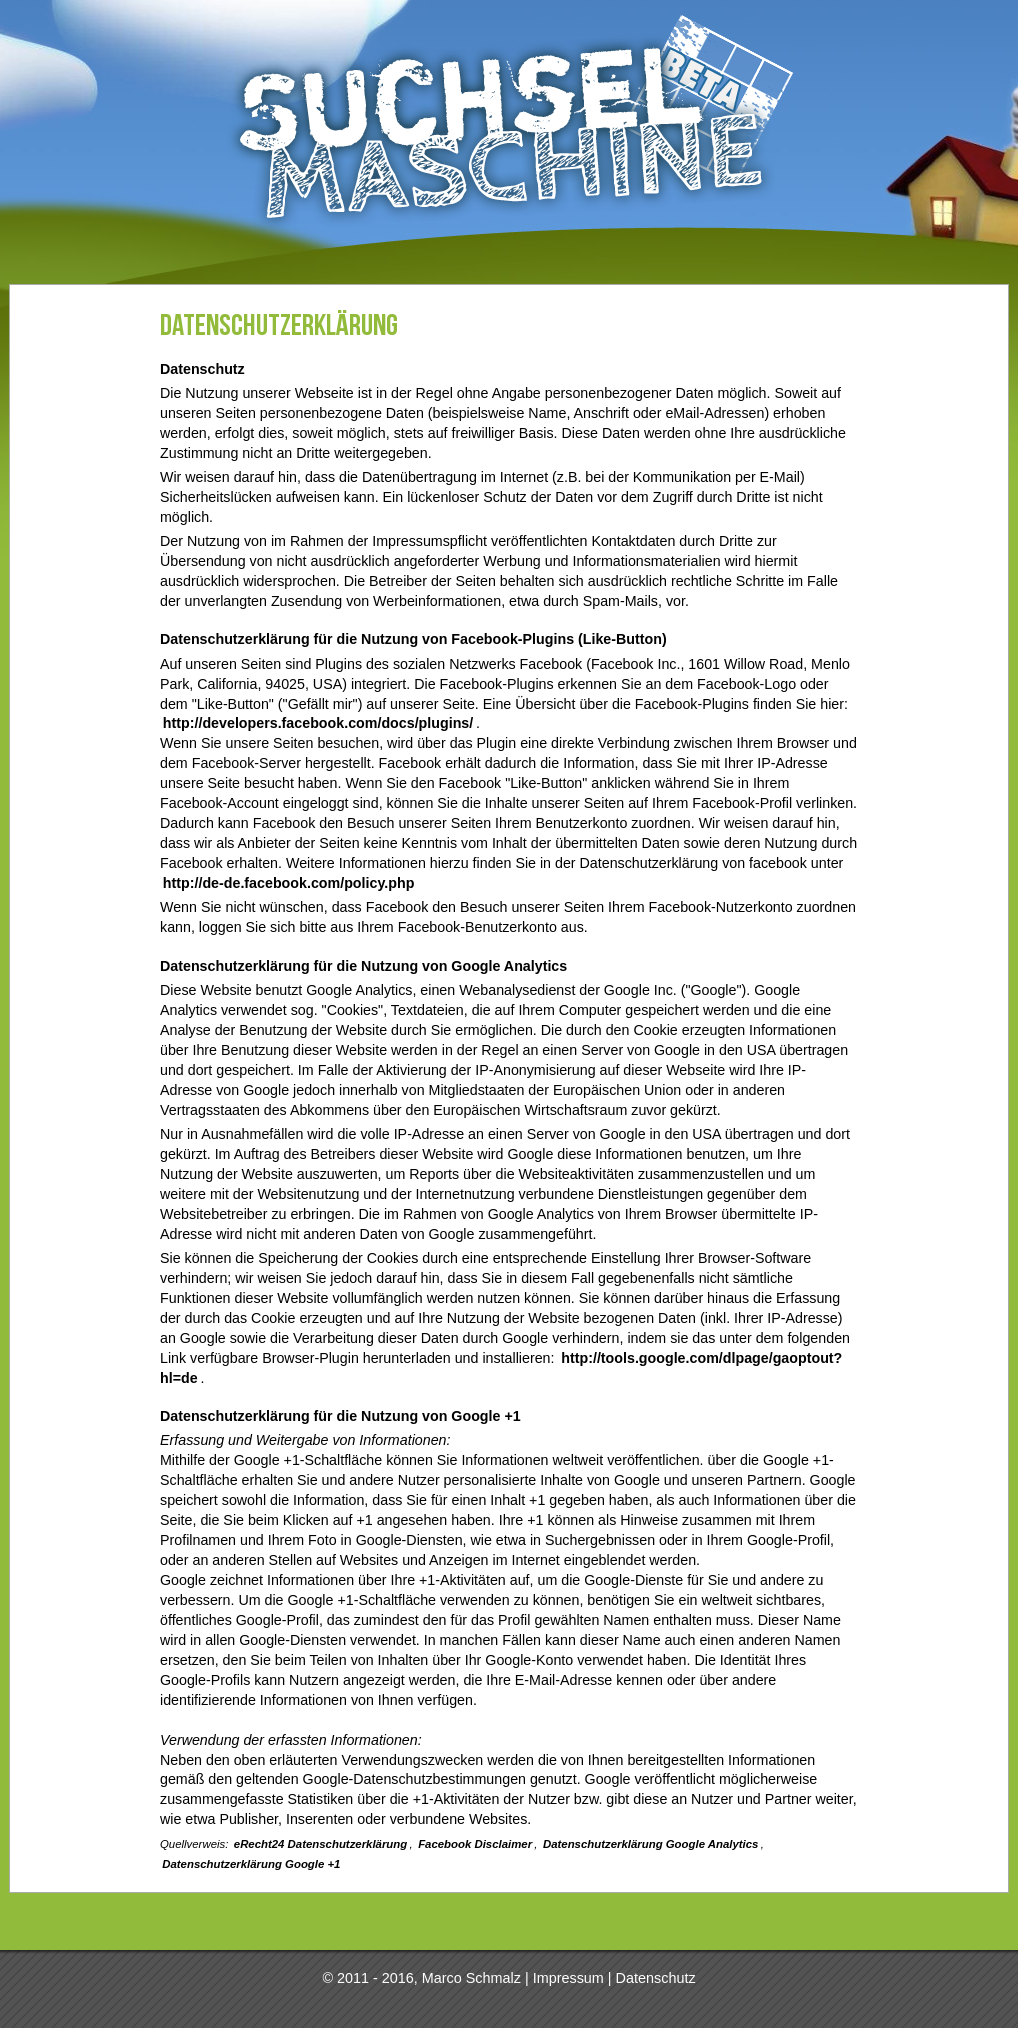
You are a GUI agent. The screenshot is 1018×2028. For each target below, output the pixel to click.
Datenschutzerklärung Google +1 (251, 1864)
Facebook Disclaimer (475, 1844)
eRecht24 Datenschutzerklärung (320, 1844)
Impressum (568, 1978)
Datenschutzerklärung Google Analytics (650, 1844)
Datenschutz (656, 1978)
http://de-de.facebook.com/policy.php (289, 883)
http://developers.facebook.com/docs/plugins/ (318, 723)
